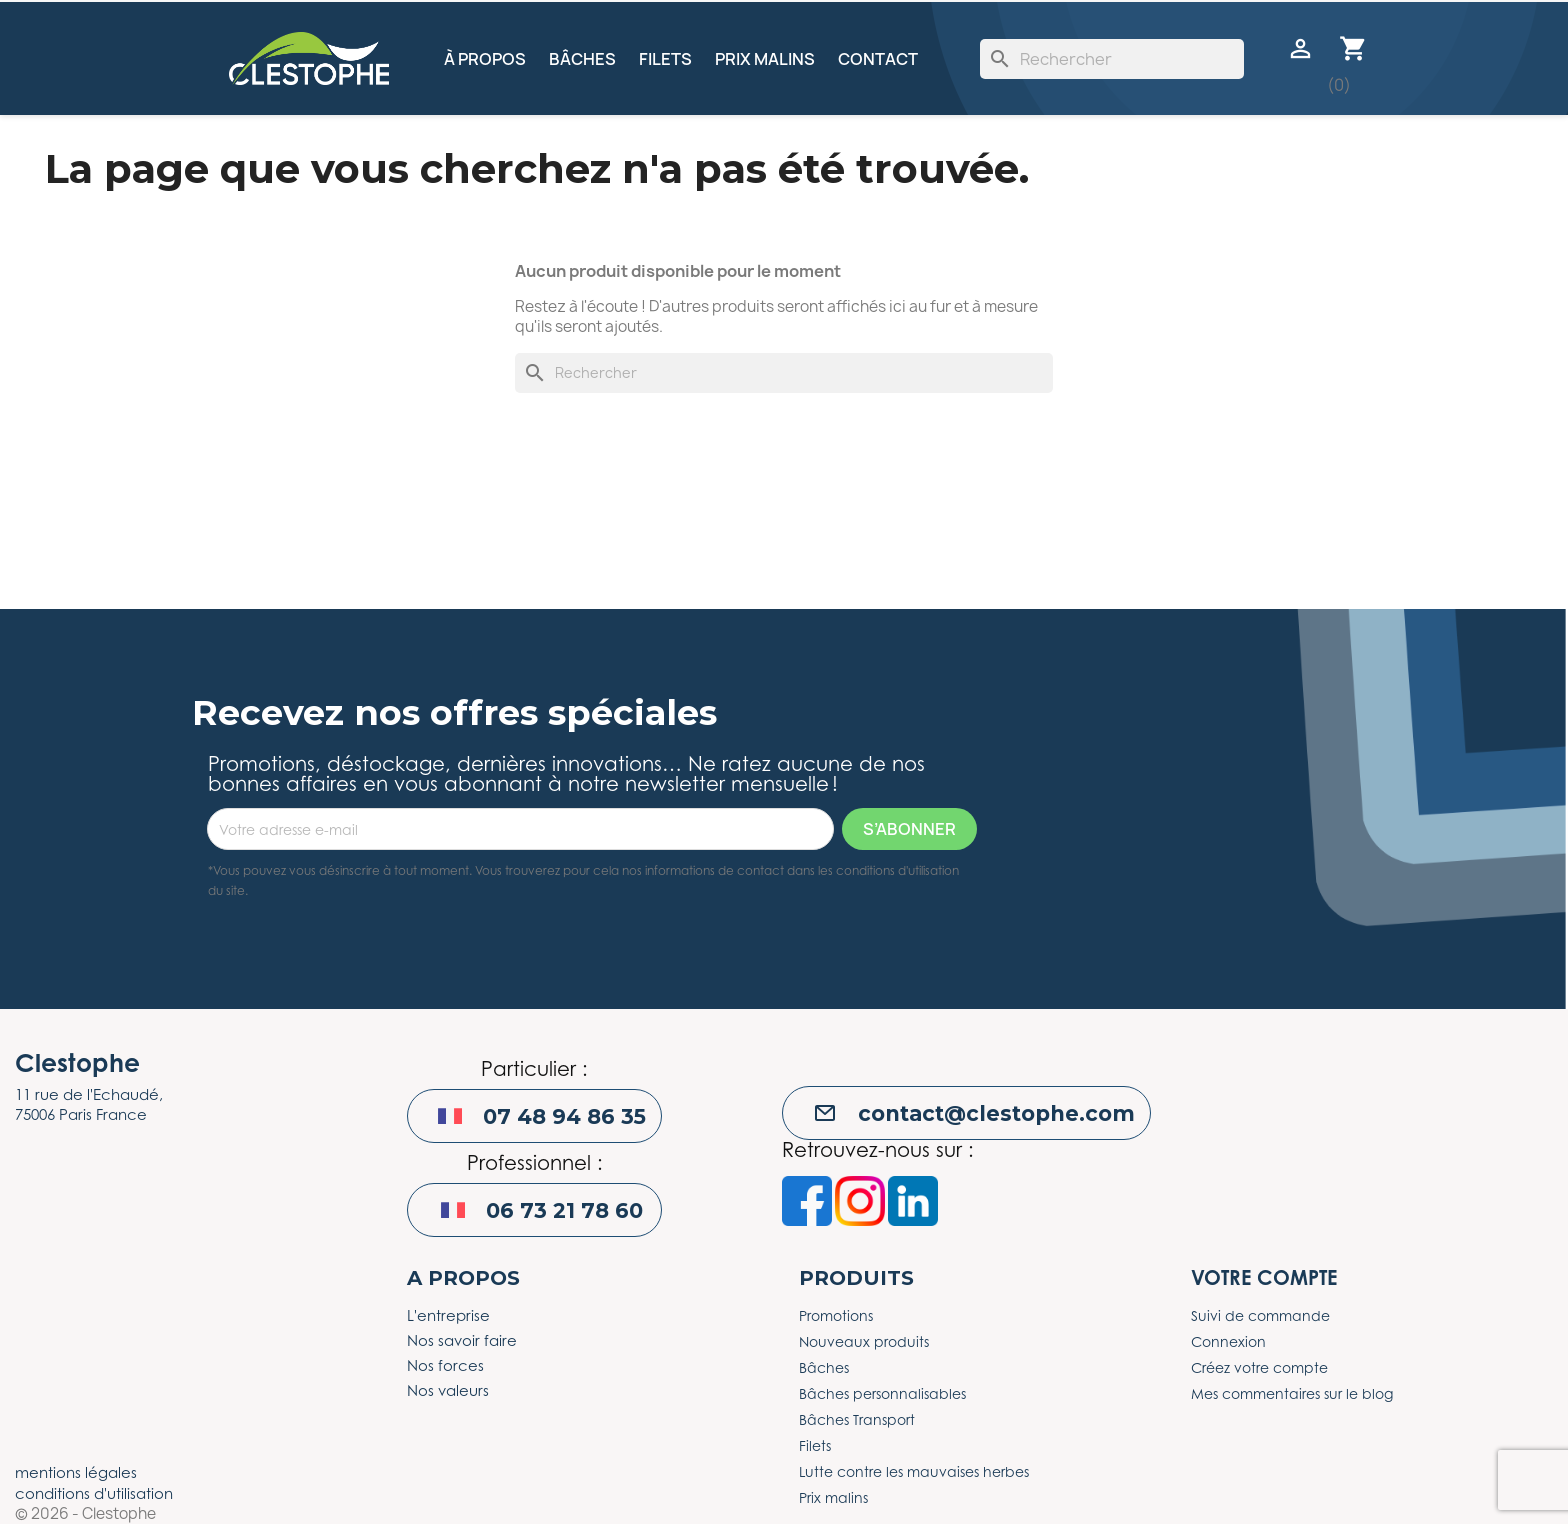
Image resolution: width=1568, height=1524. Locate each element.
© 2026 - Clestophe (85, 1514)
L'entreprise (448, 1315)
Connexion (1228, 1341)
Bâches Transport (857, 1419)
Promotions (836, 1315)
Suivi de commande (1260, 1315)
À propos (485, 59)
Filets (665, 59)
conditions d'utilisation (94, 1493)
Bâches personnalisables (882, 1393)
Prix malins (765, 59)
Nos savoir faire (462, 1340)
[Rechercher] (1112, 59)
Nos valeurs (448, 1390)
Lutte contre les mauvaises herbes (914, 1471)
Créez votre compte (1259, 1367)
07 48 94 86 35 (564, 1116)
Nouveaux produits (864, 1341)
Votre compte (1264, 1277)
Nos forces (445, 1365)
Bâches (582, 59)
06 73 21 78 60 (564, 1210)
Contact (878, 59)
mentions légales (76, 1472)
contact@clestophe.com (996, 1113)
